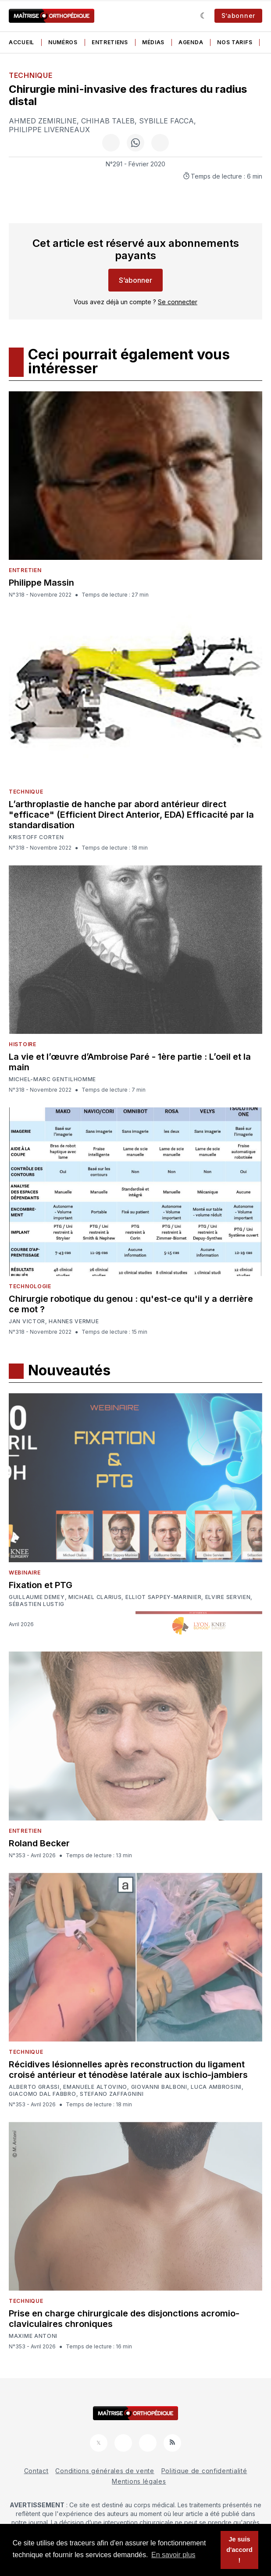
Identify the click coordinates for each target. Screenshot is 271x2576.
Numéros (63, 42)
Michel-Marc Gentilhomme (52, 1079)
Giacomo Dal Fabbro (42, 2094)
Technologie (30, 1286)
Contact (36, 2470)
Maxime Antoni (33, 2336)
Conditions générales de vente (104, 2470)
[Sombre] (203, 15)
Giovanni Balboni (159, 2087)
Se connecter (177, 302)
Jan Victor (27, 1321)
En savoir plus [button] (173, 2554)
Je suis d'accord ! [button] (239, 2550)
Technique (30, 75)
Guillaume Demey (37, 1597)
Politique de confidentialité (204, 2470)
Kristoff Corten (36, 837)
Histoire (22, 1044)
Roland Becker (39, 1843)
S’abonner (238, 15)
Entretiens (110, 42)
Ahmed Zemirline (43, 120)
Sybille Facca (166, 120)
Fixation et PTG (40, 1585)
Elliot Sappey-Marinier (163, 1597)
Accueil (21, 42)
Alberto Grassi (34, 2087)
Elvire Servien (228, 1597)
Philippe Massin (41, 582)
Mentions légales (139, 2481)
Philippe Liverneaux (49, 129)
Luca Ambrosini (216, 2087)
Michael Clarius (95, 1597)
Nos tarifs (234, 42)
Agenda (190, 42)
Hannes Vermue (74, 1321)
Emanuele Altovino (95, 2087)
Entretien (25, 570)
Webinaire (24, 1572)
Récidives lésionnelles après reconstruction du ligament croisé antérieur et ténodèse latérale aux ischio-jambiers (128, 2069)
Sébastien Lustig (36, 1604)
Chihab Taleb (108, 120)
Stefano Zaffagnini (112, 2094)
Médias (153, 42)
